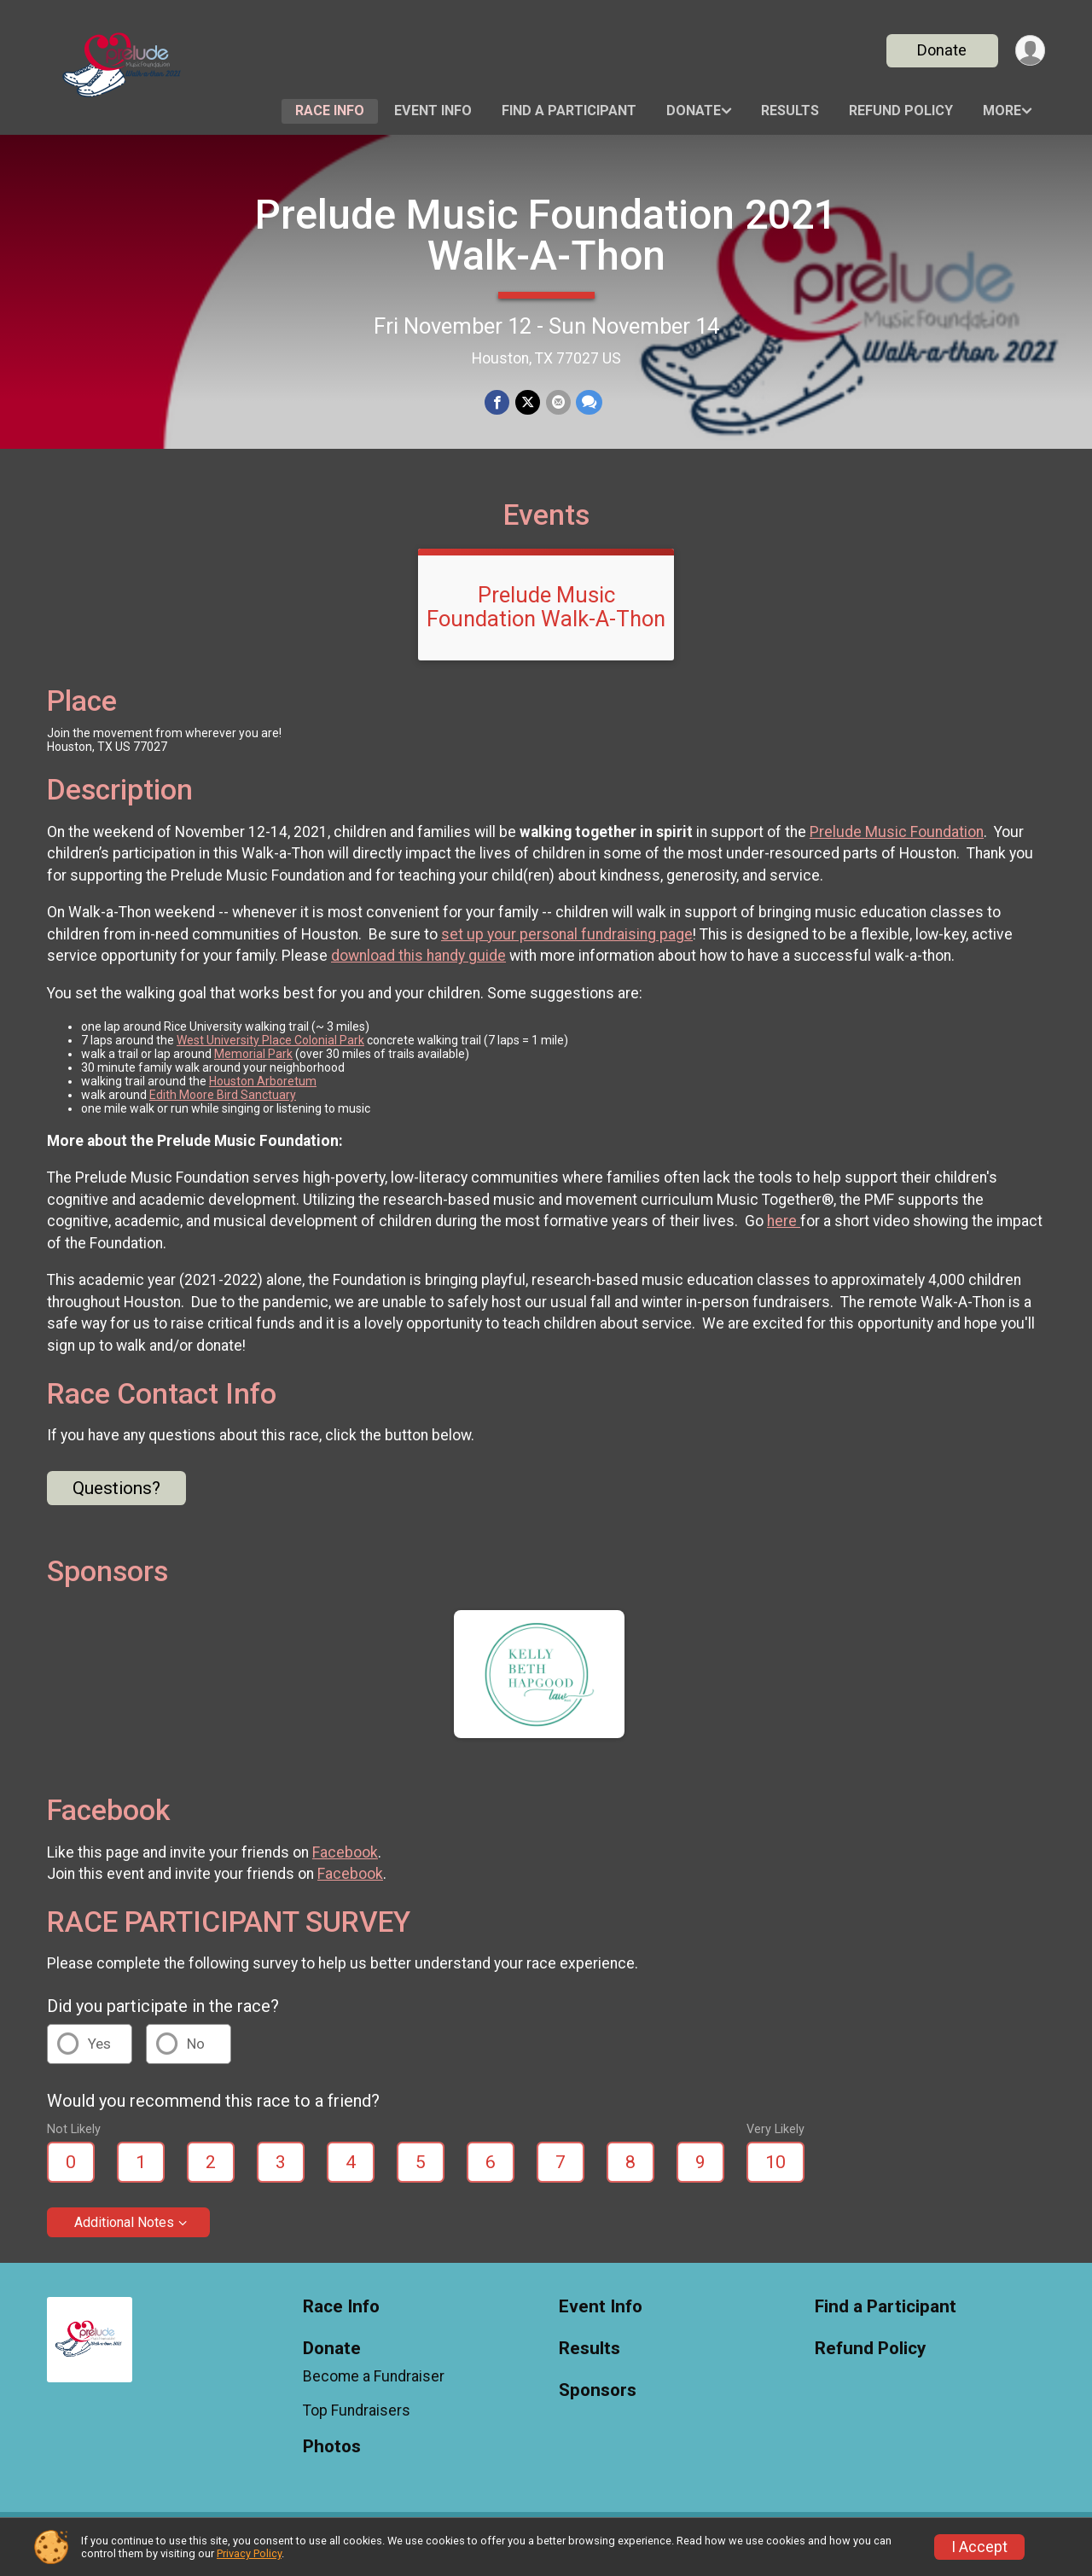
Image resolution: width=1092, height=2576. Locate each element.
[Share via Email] (557, 402)
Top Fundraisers (356, 2420)
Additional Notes (124, 2232)
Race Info (329, 110)
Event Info (433, 110)
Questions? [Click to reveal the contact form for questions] (116, 1498)
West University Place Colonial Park (270, 1050)
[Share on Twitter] (527, 402)
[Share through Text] (588, 402)
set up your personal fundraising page (567, 944)
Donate (941, 50)
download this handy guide (418, 966)
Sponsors (597, 2400)
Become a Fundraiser (373, 2386)
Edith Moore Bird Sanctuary (222, 1105)
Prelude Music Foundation (897, 842)
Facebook (345, 1862)
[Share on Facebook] (497, 402)
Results (790, 110)
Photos (332, 2457)
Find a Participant (569, 110)
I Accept (979, 2547)
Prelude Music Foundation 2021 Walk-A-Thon (546, 235)
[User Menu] (1029, 51)
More (1002, 110)
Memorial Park (253, 1064)
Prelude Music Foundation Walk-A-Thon (546, 617)
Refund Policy (901, 110)
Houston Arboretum (263, 1091)
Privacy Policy (249, 2553)
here (783, 1232)
